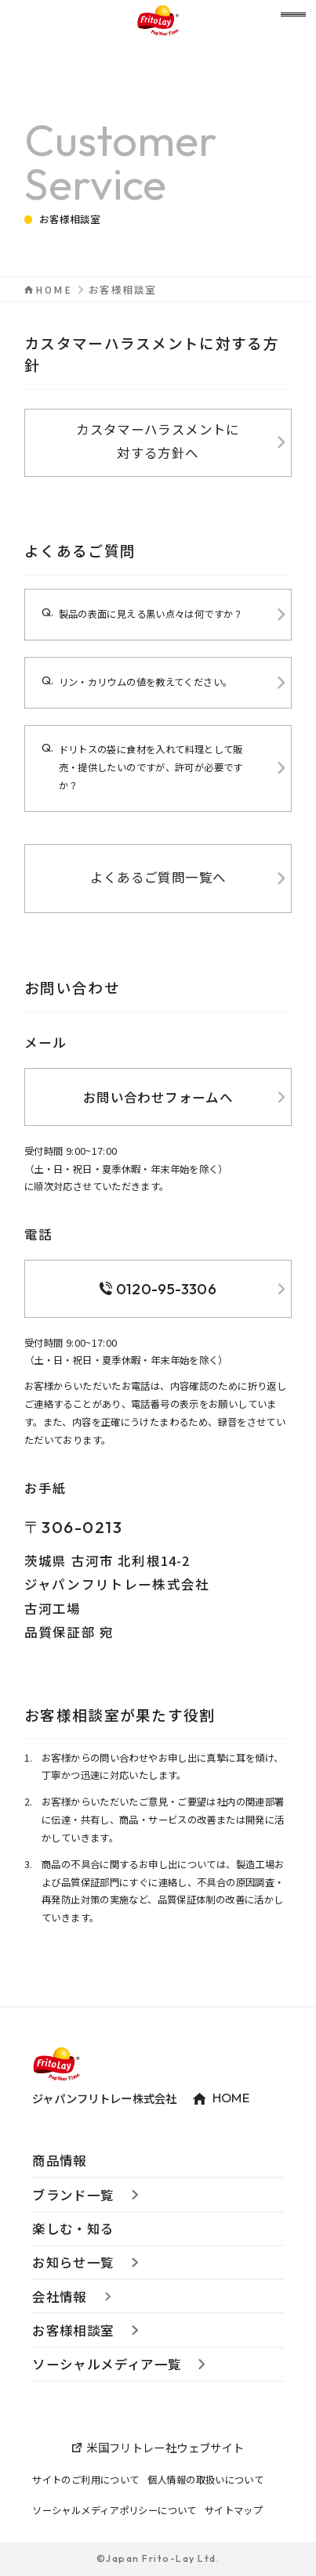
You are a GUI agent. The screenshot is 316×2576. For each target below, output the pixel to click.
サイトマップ (234, 2510)
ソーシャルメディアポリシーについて (114, 2510)
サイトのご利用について (85, 2480)
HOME (53, 289)
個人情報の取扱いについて (205, 2480)
